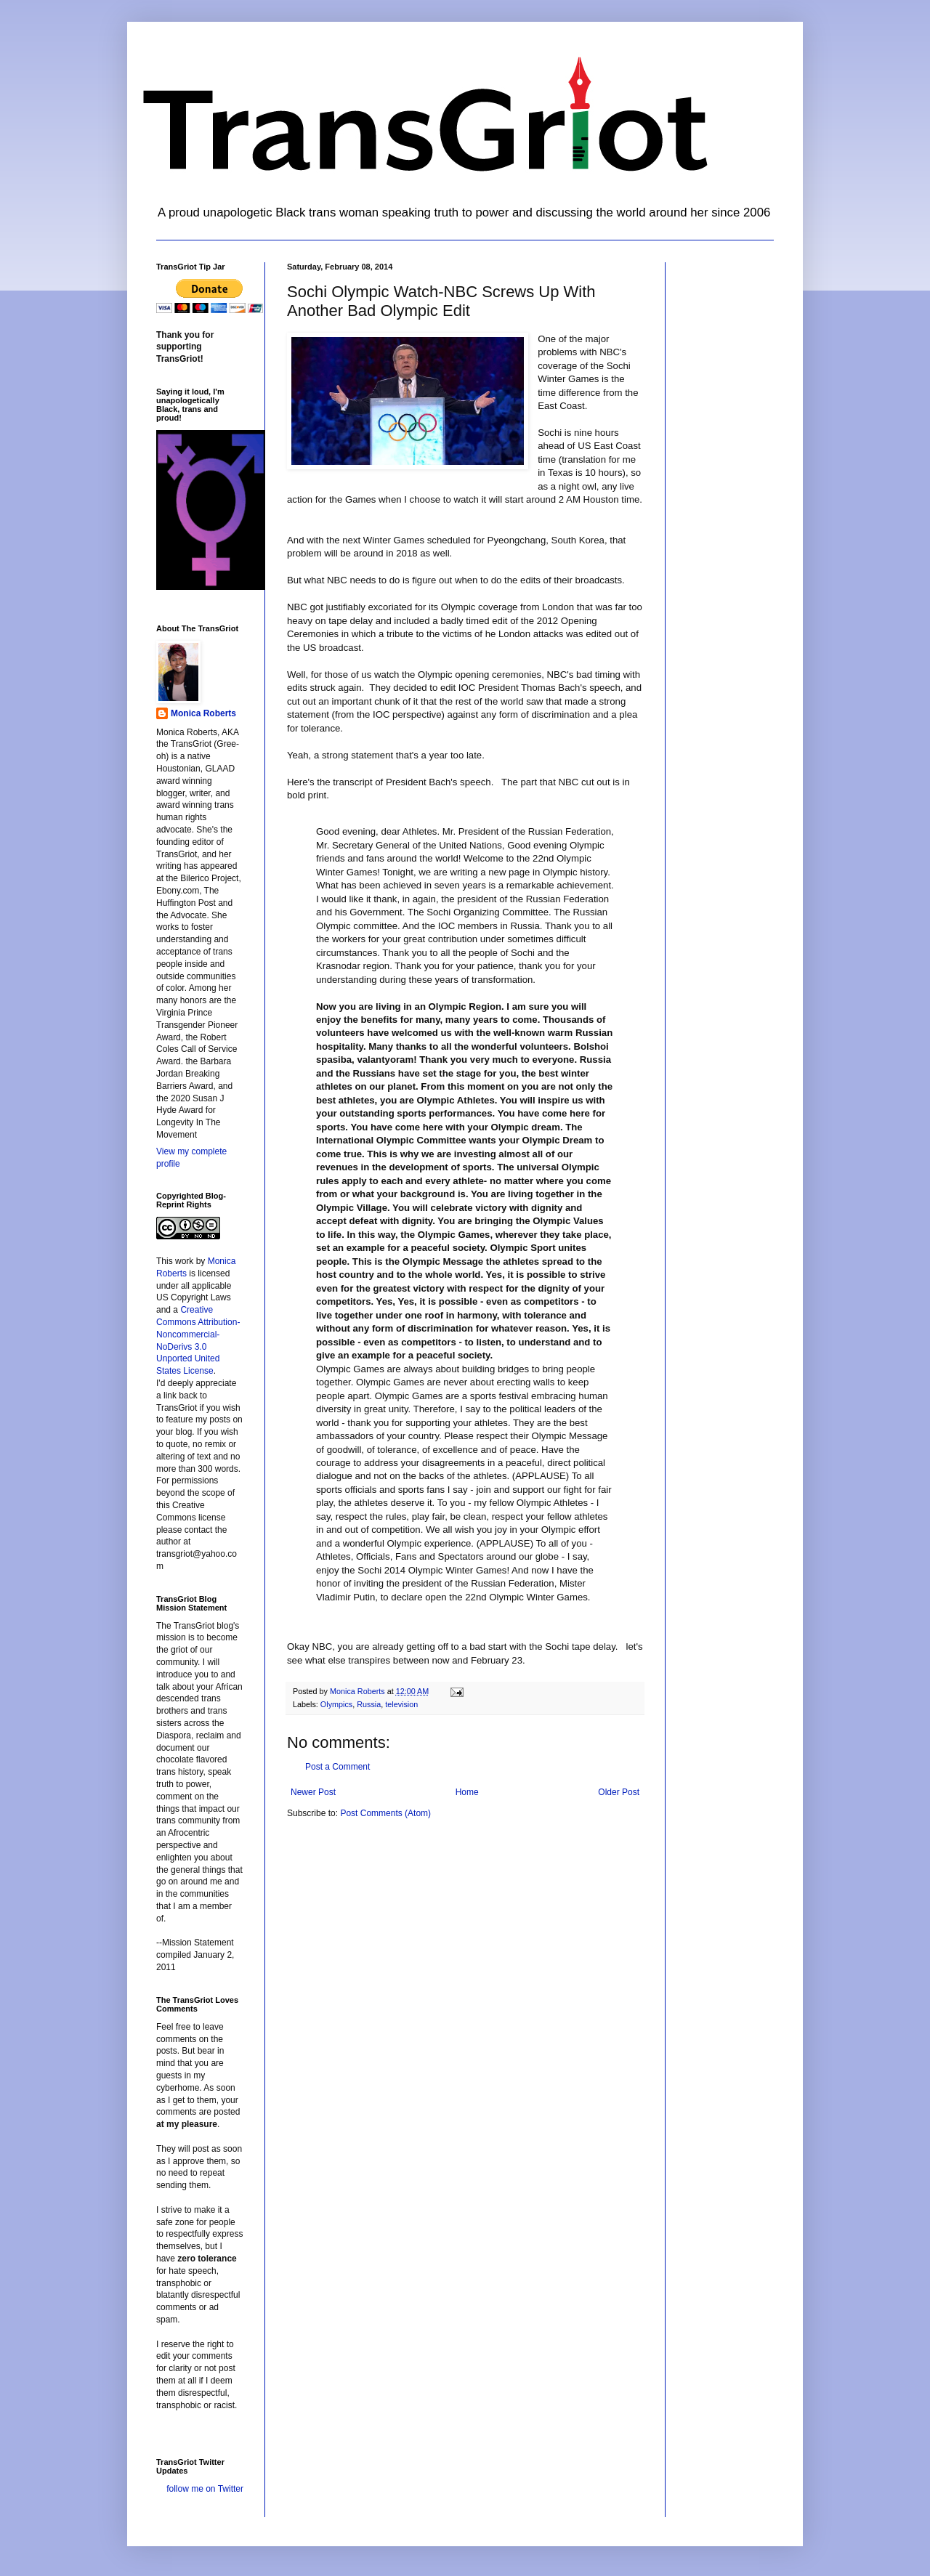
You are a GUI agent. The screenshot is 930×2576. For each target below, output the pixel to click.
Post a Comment (337, 1767)
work (184, 1261)
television (401, 1704)
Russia (369, 1704)
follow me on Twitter (204, 2489)
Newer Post (313, 1792)
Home (467, 1792)
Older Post (618, 1792)
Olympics (336, 1704)
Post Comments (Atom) (385, 1813)
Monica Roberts (203, 713)
